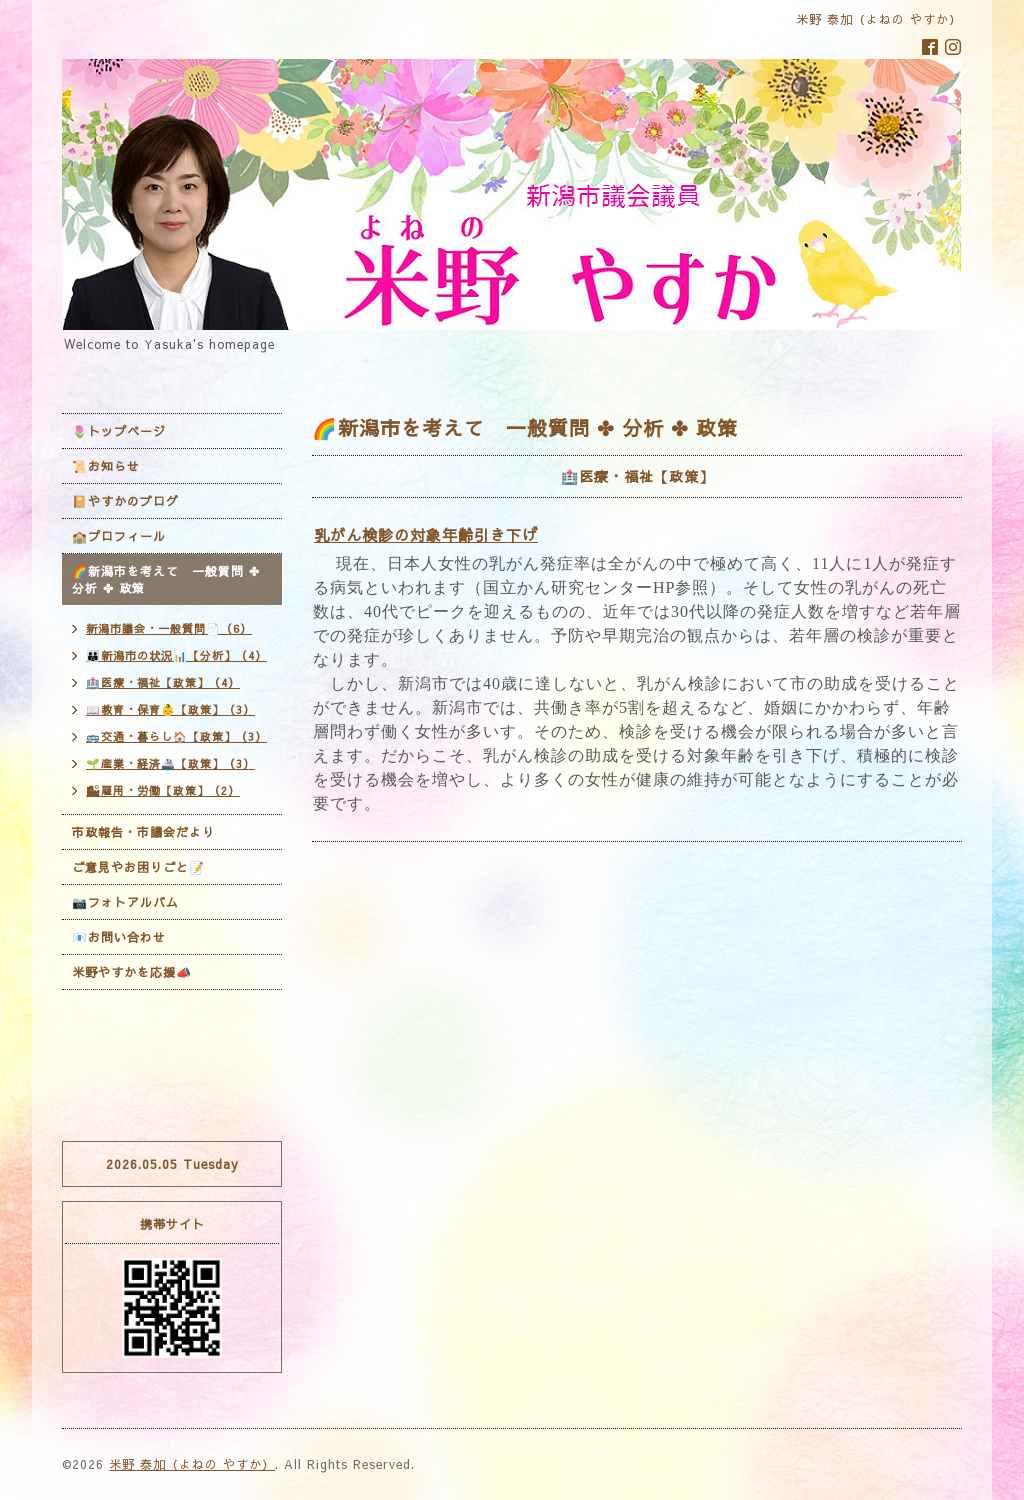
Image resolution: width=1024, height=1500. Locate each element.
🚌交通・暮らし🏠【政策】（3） (176, 736)
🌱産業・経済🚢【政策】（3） (170, 763)
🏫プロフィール (119, 536)
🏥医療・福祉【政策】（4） (163, 682)
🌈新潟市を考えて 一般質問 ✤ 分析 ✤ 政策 (166, 579)
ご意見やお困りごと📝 (138, 867)
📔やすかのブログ (125, 501)
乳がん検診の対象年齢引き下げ (426, 534)
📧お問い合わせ (119, 937)
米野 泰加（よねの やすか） (192, 1464)
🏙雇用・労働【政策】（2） (163, 790)
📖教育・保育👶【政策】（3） (170, 709)
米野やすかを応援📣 (132, 972)
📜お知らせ (106, 466)
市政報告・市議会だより (143, 832)
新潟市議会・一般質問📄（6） (169, 628)
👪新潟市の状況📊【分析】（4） (176, 655)
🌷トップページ (119, 431)
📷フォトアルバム (125, 902)
